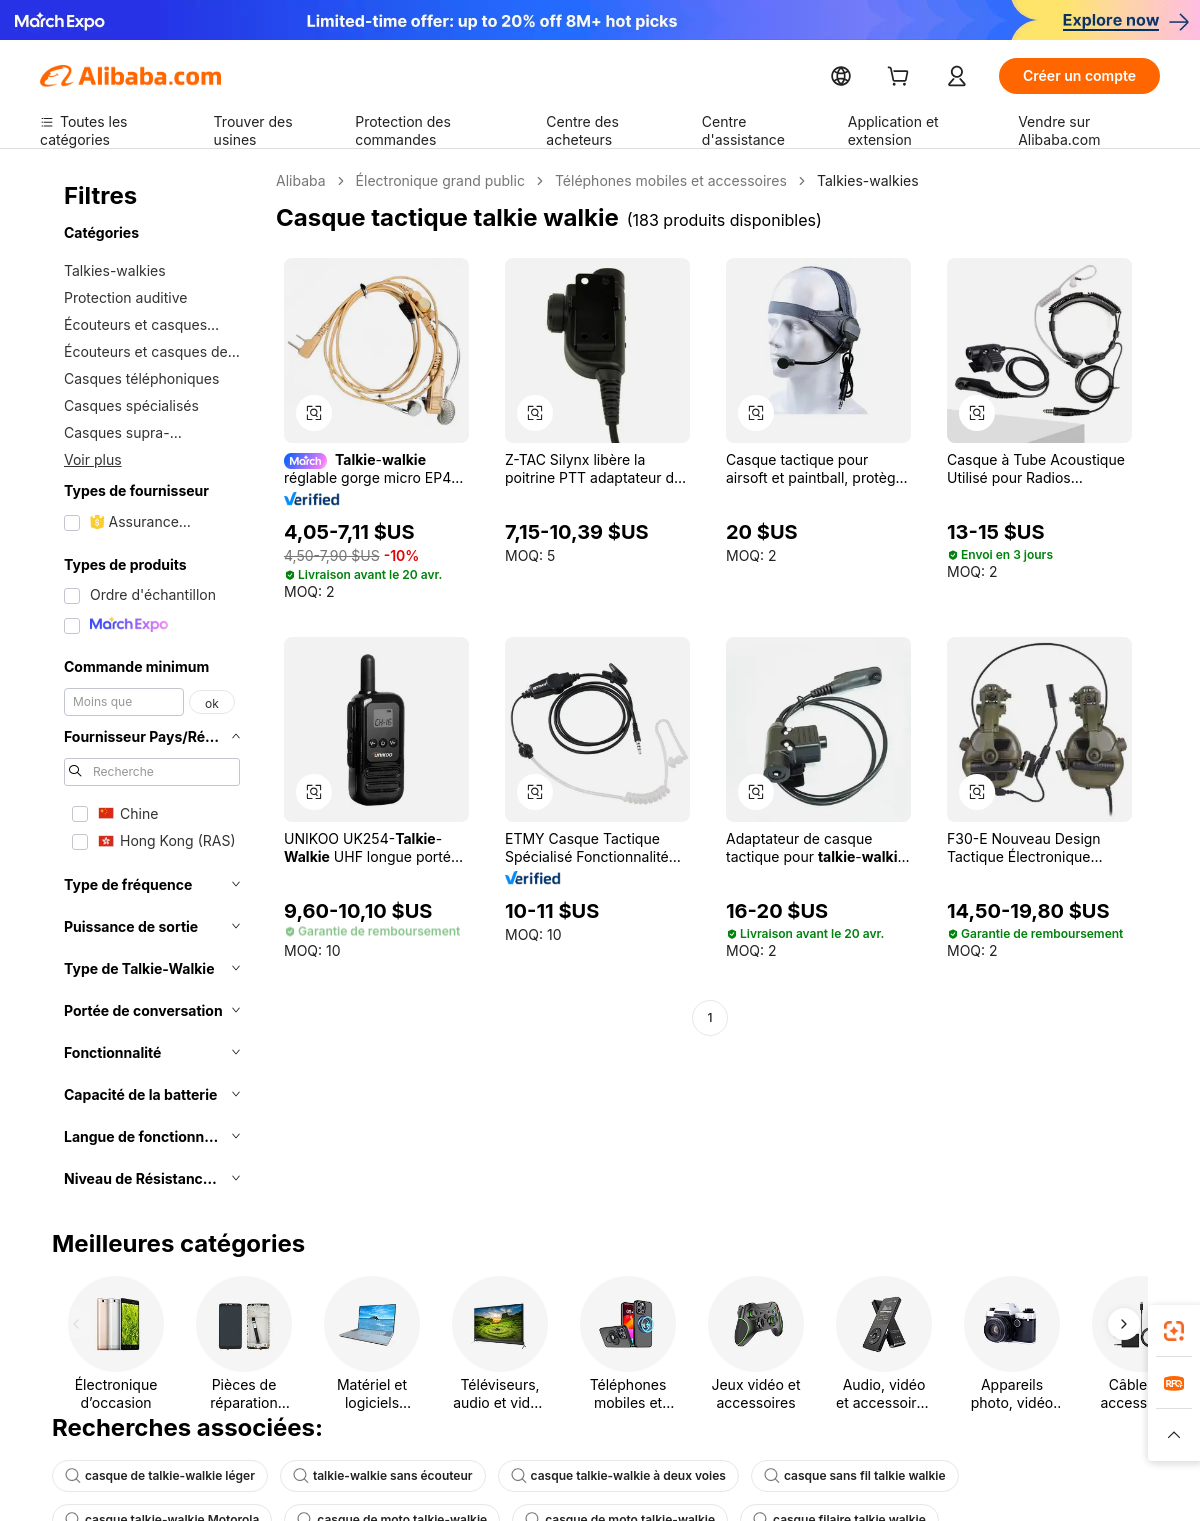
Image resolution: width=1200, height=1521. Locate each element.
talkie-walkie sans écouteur (362, 1476)
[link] (1174, 1331)
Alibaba (299, 181)
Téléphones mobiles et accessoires (650, 181)
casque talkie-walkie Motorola (1021, 1476)
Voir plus (91, 459)
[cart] (943, 78)
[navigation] (152, 686)
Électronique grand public (432, 181)
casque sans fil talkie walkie (808, 1476)
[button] (314, 413)
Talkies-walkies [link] (836, 181)
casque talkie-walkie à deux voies (585, 1476)
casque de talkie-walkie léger (153, 1476)
